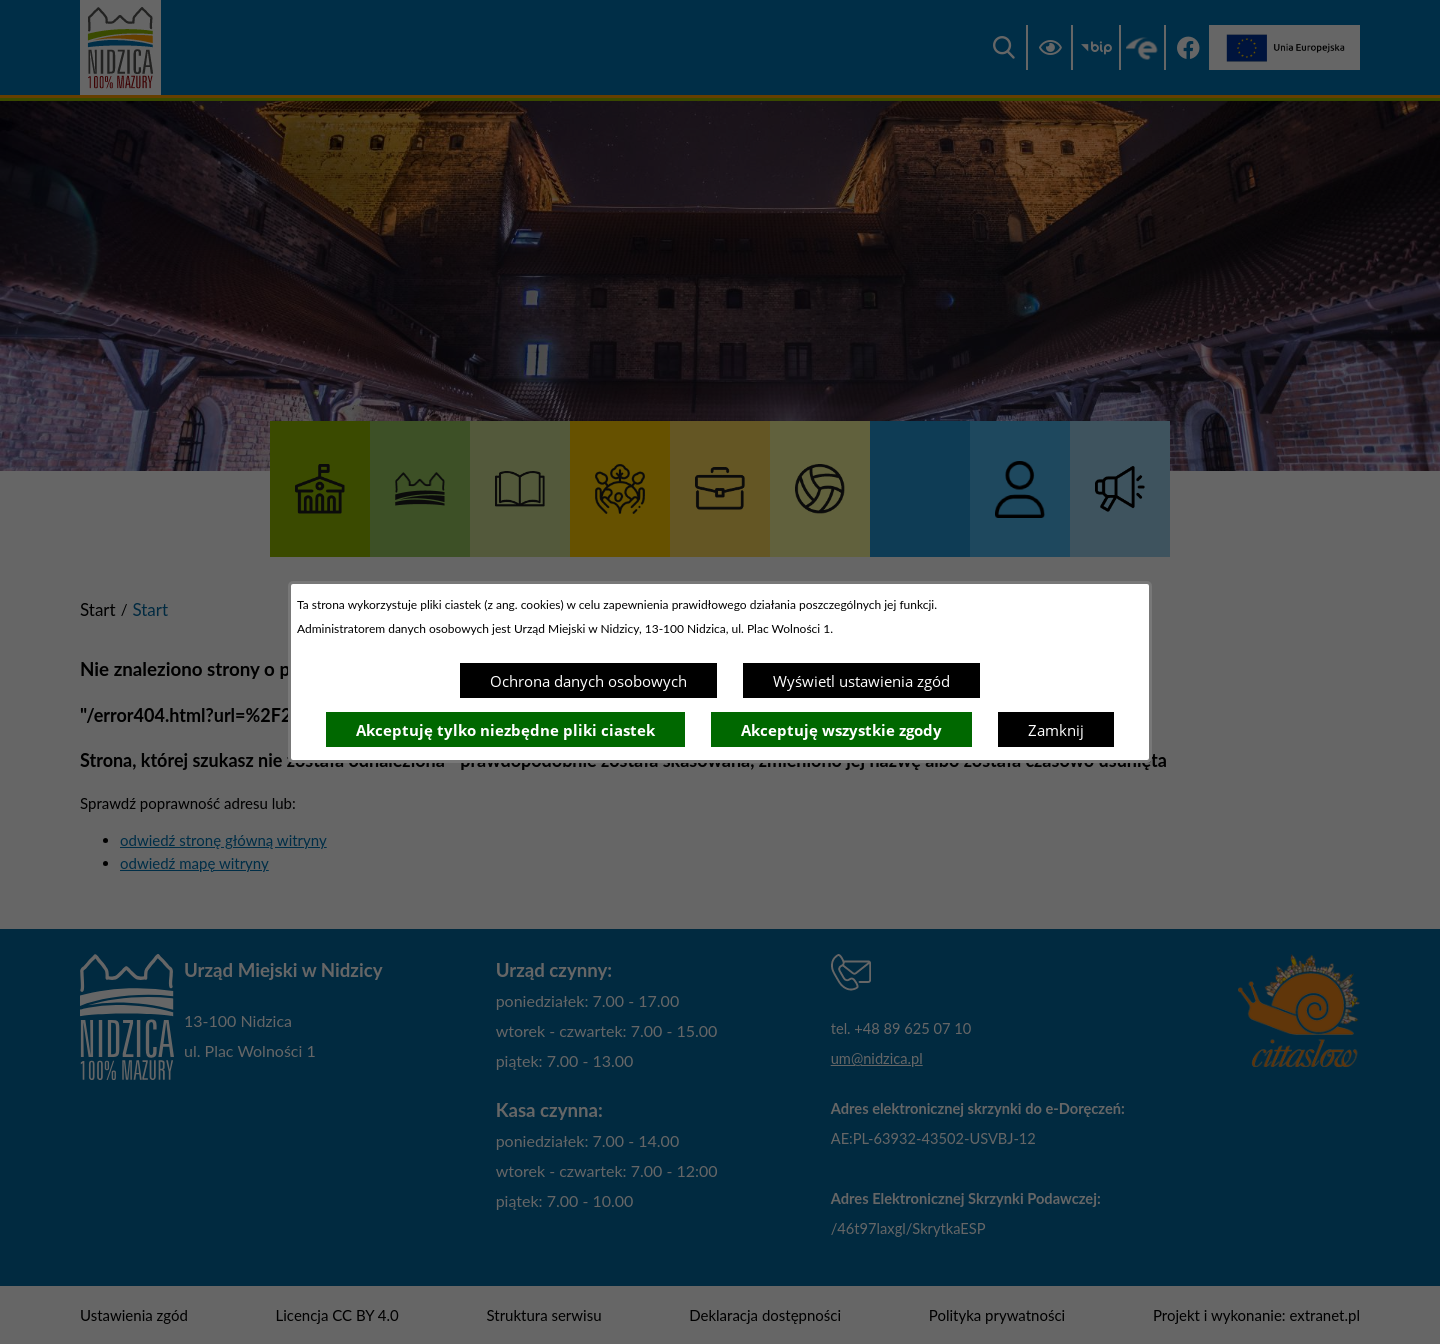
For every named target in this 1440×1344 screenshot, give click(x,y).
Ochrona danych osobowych (588, 681)
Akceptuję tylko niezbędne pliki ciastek (505, 730)
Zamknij (1056, 730)
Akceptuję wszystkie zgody (841, 730)
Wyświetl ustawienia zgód (861, 681)
